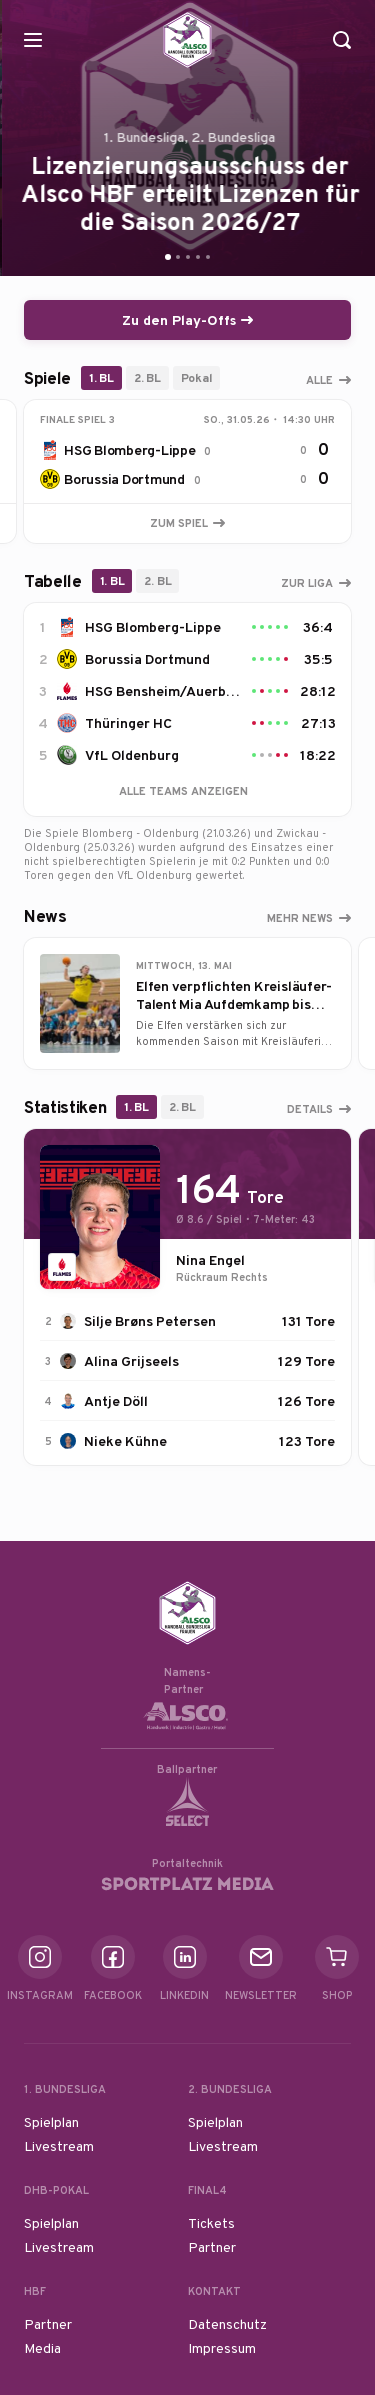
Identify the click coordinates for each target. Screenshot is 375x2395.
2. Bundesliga (230, 2089)
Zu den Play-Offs (187, 320)
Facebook (113, 1968)
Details (310, 1109)
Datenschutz (227, 2324)
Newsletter (261, 1968)
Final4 (207, 2190)
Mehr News (300, 918)
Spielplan (51, 2122)
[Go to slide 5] (208, 257)
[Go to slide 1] (168, 257)
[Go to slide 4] (198, 257)
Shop (337, 1968)
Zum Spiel (187, 523)
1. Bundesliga (65, 2089)
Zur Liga (307, 583)
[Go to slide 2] (178, 257)
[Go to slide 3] (188, 257)
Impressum (222, 2348)
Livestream (59, 2146)
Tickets (211, 2223)
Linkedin (184, 1968)
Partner (212, 2247)
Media (42, 2348)
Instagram (40, 1968)
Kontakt (214, 2291)
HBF (35, 2291)
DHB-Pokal (56, 2190)
